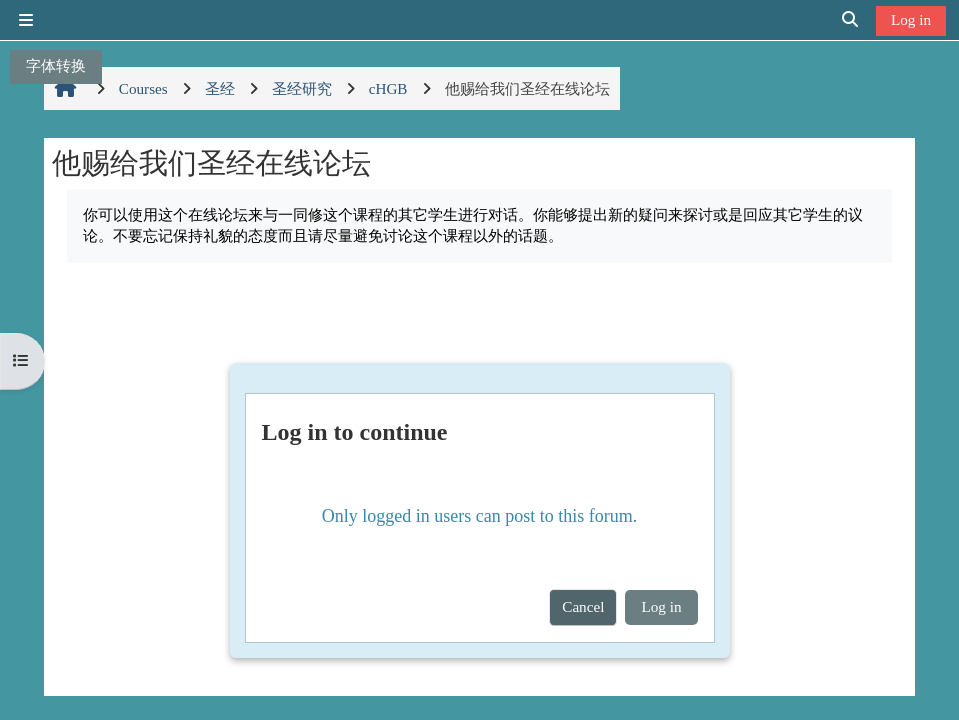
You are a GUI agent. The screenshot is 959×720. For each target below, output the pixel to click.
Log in (911, 19)
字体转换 (56, 65)
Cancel (583, 606)
